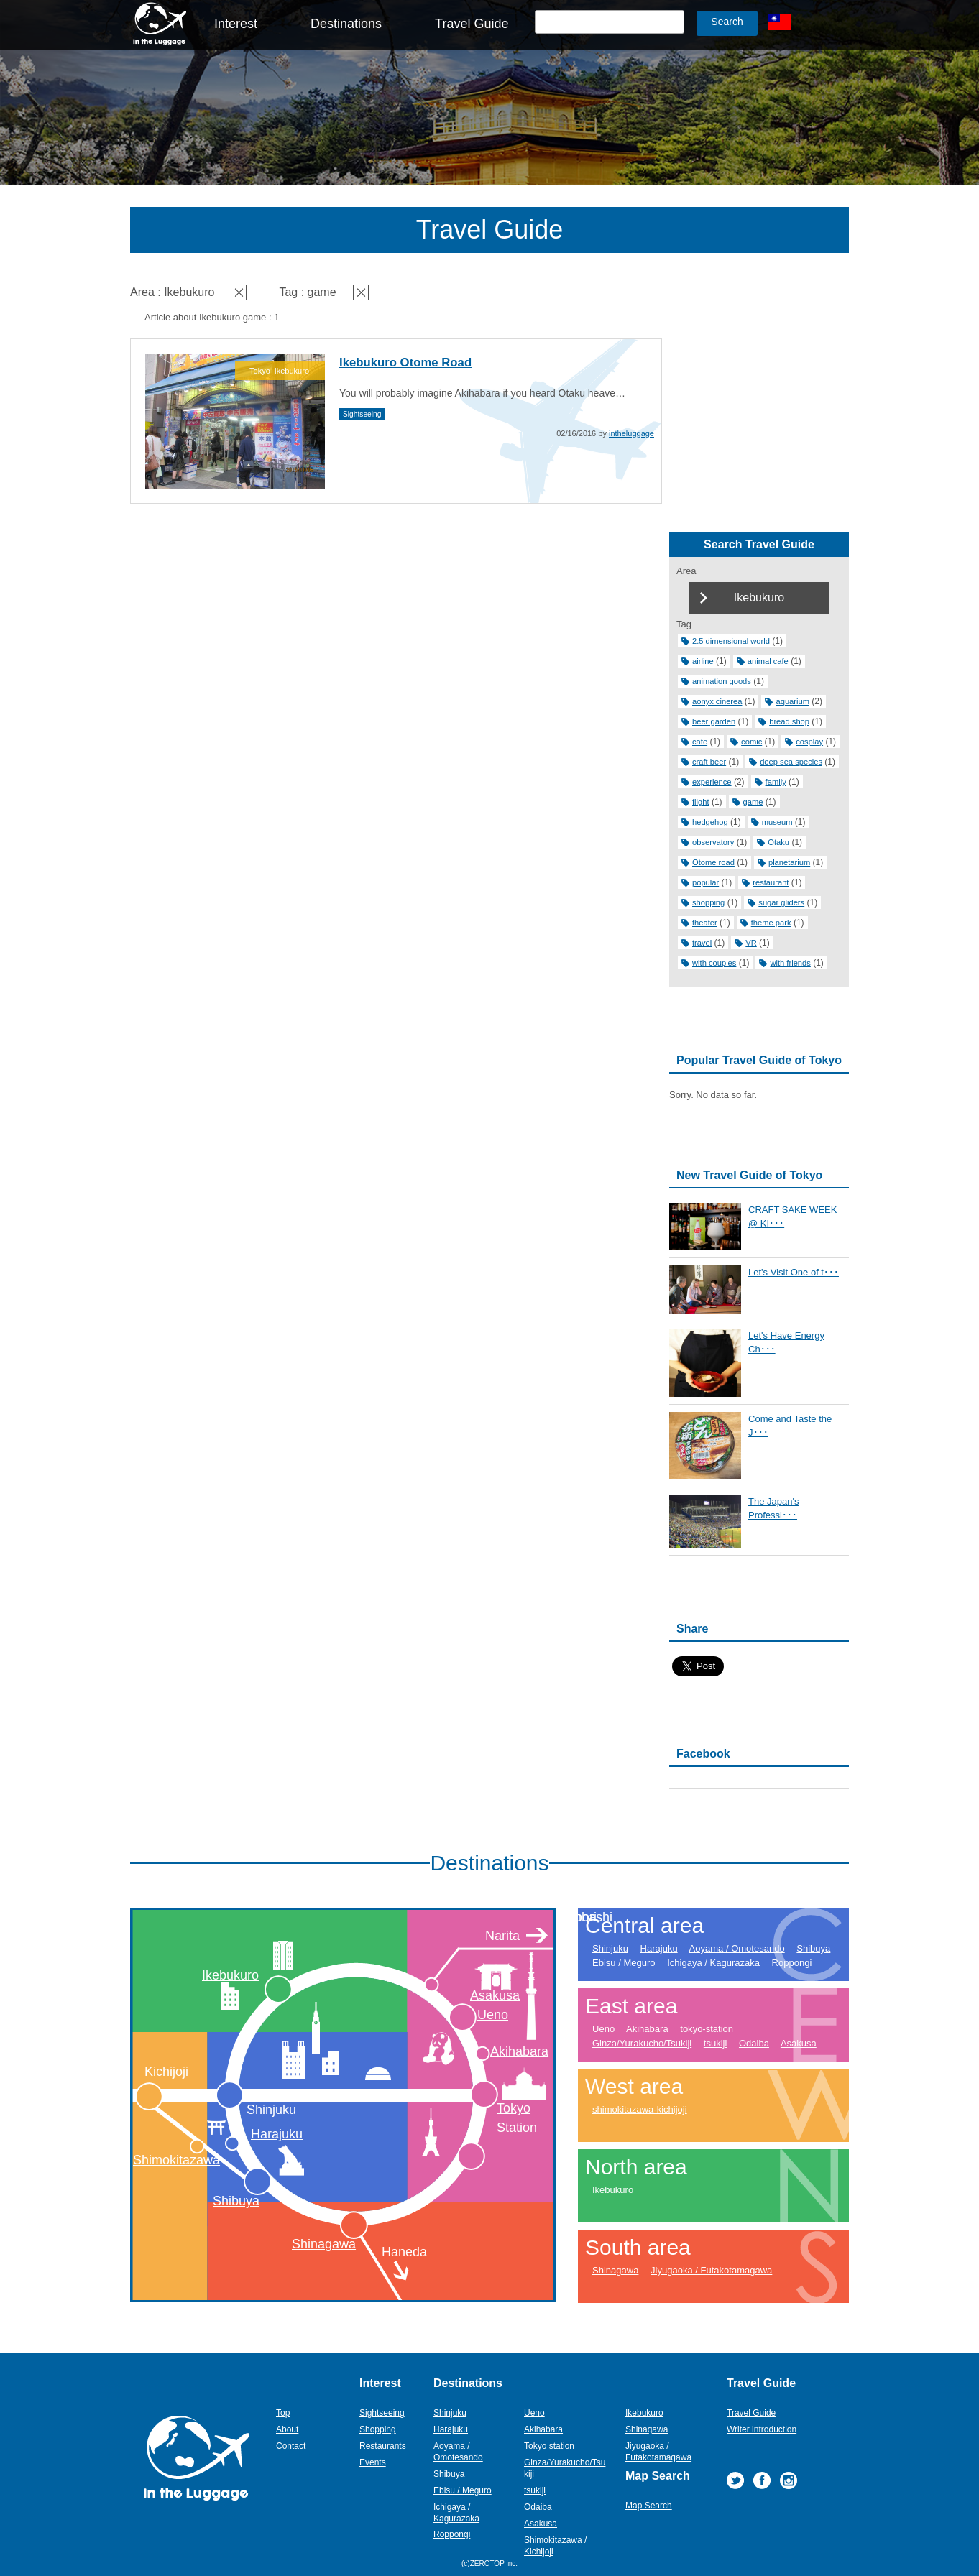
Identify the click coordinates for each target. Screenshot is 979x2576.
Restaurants (382, 2446)
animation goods (721, 681)
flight (700, 802)
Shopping (377, 2429)
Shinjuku (271, 2109)
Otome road (713, 862)
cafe (699, 741)
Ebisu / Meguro (624, 1962)
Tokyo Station (517, 2118)
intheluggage (631, 433)
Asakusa (495, 1995)
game (753, 802)
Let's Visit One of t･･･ (793, 1272)
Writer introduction (761, 2429)
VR (751, 942)
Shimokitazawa (176, 2160)
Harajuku (277, 2134)
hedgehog (710, 822)
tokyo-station (706, 2028)
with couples (714, 963)
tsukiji (715, 2043)
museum (777, 822)
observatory (713, 842)
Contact (290, 2446)
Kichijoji (166, 2071)
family (776, 781)
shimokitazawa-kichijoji (639, 2109)
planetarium (789, 862)
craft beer (709, 761)
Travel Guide (471, 24)
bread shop (789, 721)
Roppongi (792, 1962)
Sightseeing (362, 414)
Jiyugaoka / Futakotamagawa (711, 2270)
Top (283, 2413)
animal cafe (768, 661)
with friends (790, 963)
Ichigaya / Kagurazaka (713, 1962)
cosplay (809, 741)
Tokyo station (549, 2446)
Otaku (778, 842)
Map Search (648, 2506)
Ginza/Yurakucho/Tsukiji (641, 2043)
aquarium (792, 701)
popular (705, 882)
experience (712, 781)
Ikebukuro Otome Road (405, 362)
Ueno (492, 2015)
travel (702, 942)
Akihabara (519, 2051)
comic (751, 741)
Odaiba (754, 2043)
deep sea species (791, 761)
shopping (708, 902)
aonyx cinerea (717, 701)
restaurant (771, 882)
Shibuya (236, 2201)
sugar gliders (781, 902)
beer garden (713, 721)
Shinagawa (324, 2244)
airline (703, 661)
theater (704, 922)
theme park (771, 922)
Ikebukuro (230, 1975)
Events (372, 2462)
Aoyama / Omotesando (737, 1948)
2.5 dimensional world (731, 641)
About (287, 2429)
